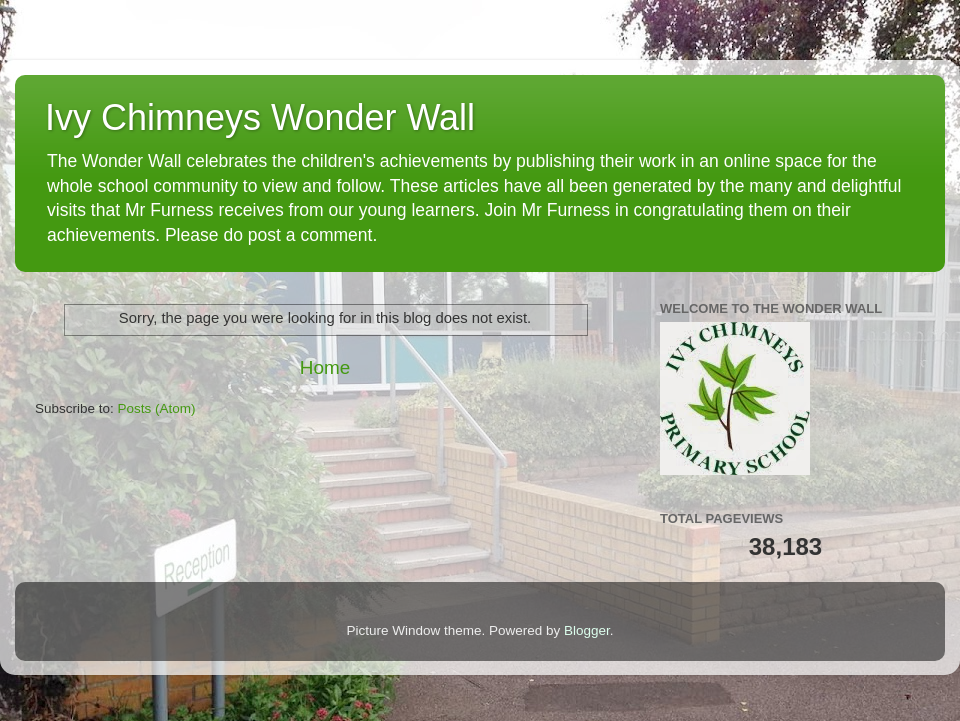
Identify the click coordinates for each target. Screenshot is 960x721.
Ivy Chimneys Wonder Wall (260, 117)
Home (325, 367)
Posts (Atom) (157, 408)
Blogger (587, 630)
